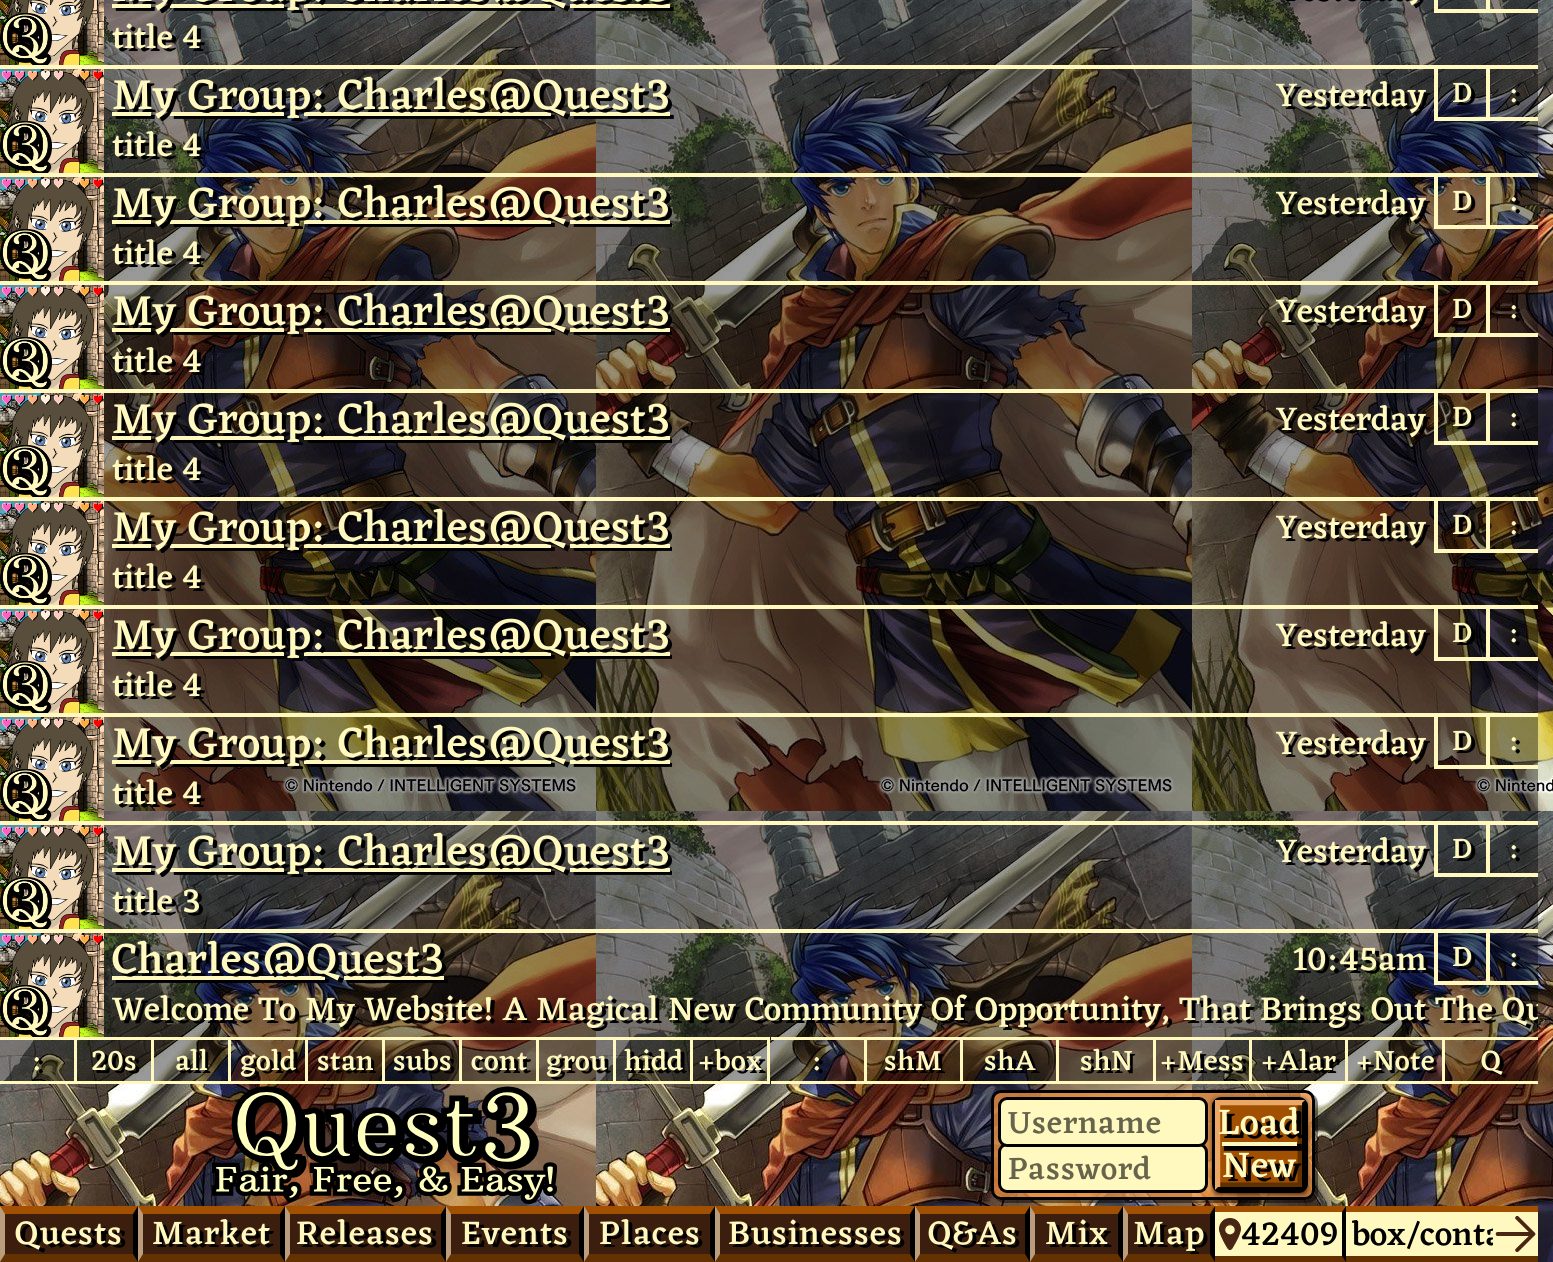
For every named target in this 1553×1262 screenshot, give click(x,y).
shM (913, 1060)
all (191, 1060)
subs (422, 1060)
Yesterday (1351, 95)
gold (268, 1060)
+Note (1395, 1060)
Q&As (973, 1233)
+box (730, 1060)
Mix (1077, 1233)
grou (576, 1060)
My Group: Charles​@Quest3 (391, 95)
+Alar (1298, 1060)
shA (1010, 1060)
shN (1106, 1060)
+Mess (1202, 1060)
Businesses (815, 1233)
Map (1169, 1233)
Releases (365, 1233)
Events (515, 1233)
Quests (69, 1233)
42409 (1278, 1234)
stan (345, 1060)
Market (211, 1233)
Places (650, 1233)
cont (499, 1060)
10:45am (1359, 959)
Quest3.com (385, 1145)
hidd (653, 1060)
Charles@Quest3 (52, 121)
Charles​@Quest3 (52, 985)
